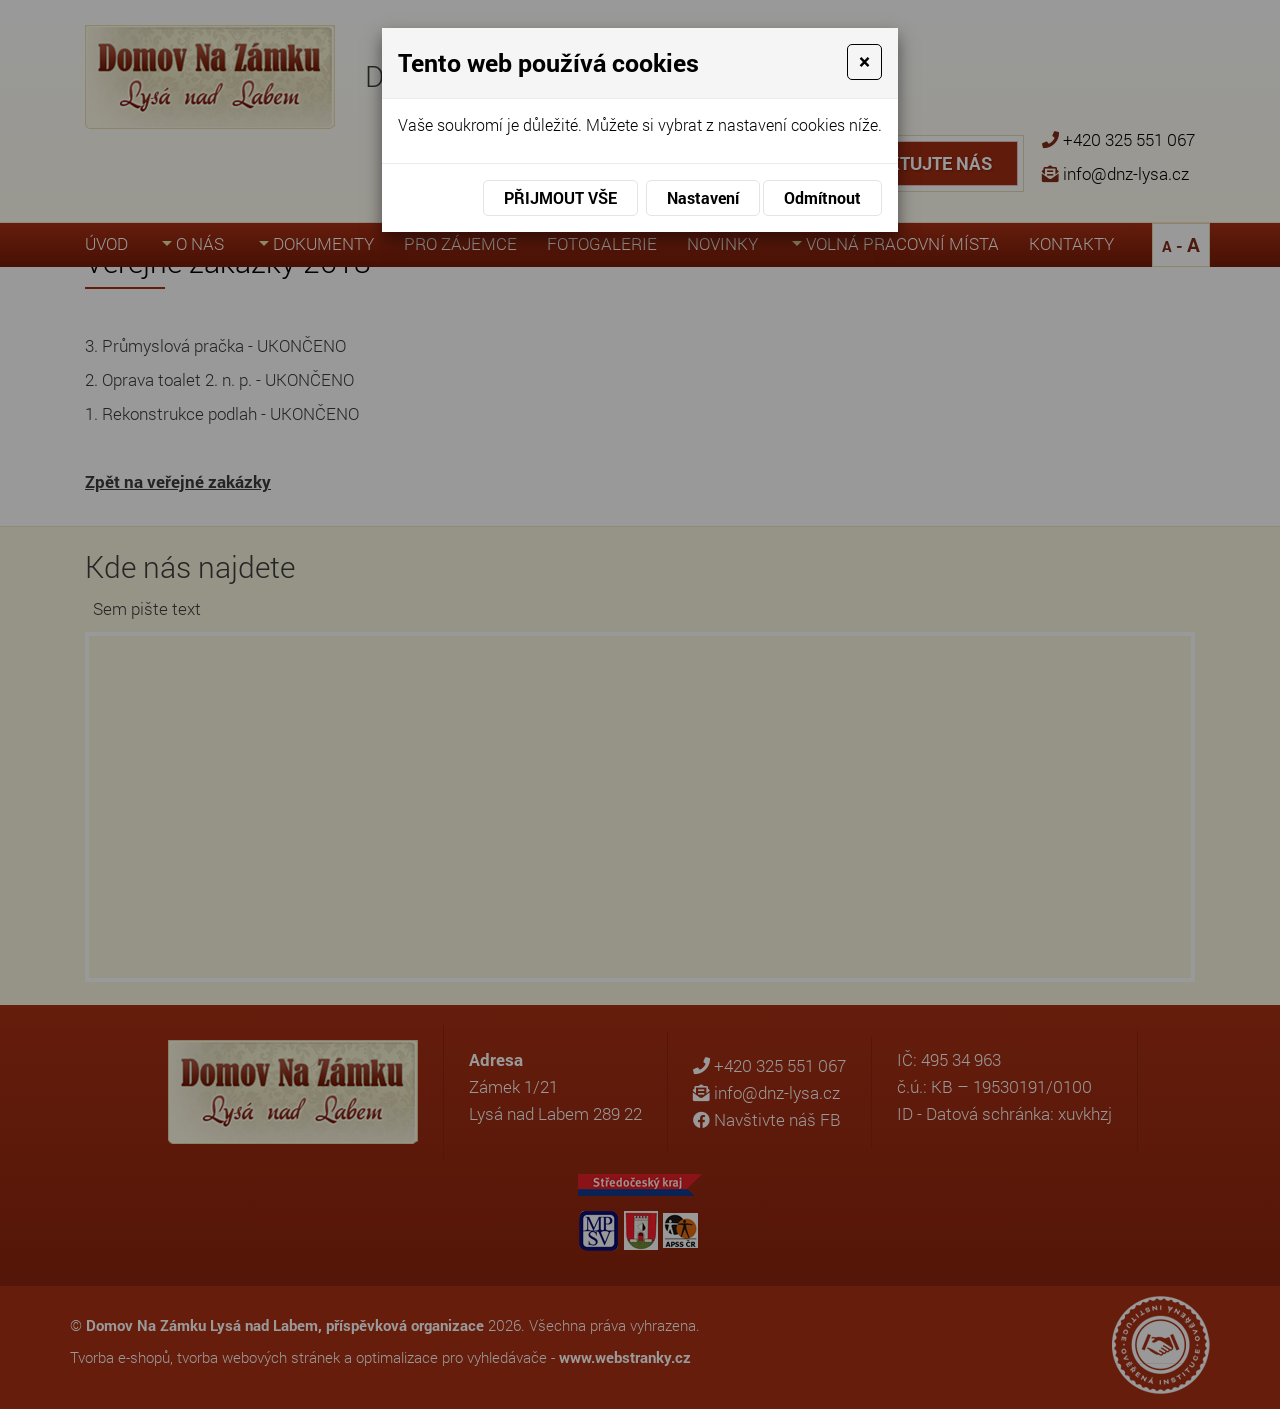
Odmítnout (822, 197)
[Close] (864, 62)
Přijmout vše (560, 197)
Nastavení (703, 197)
